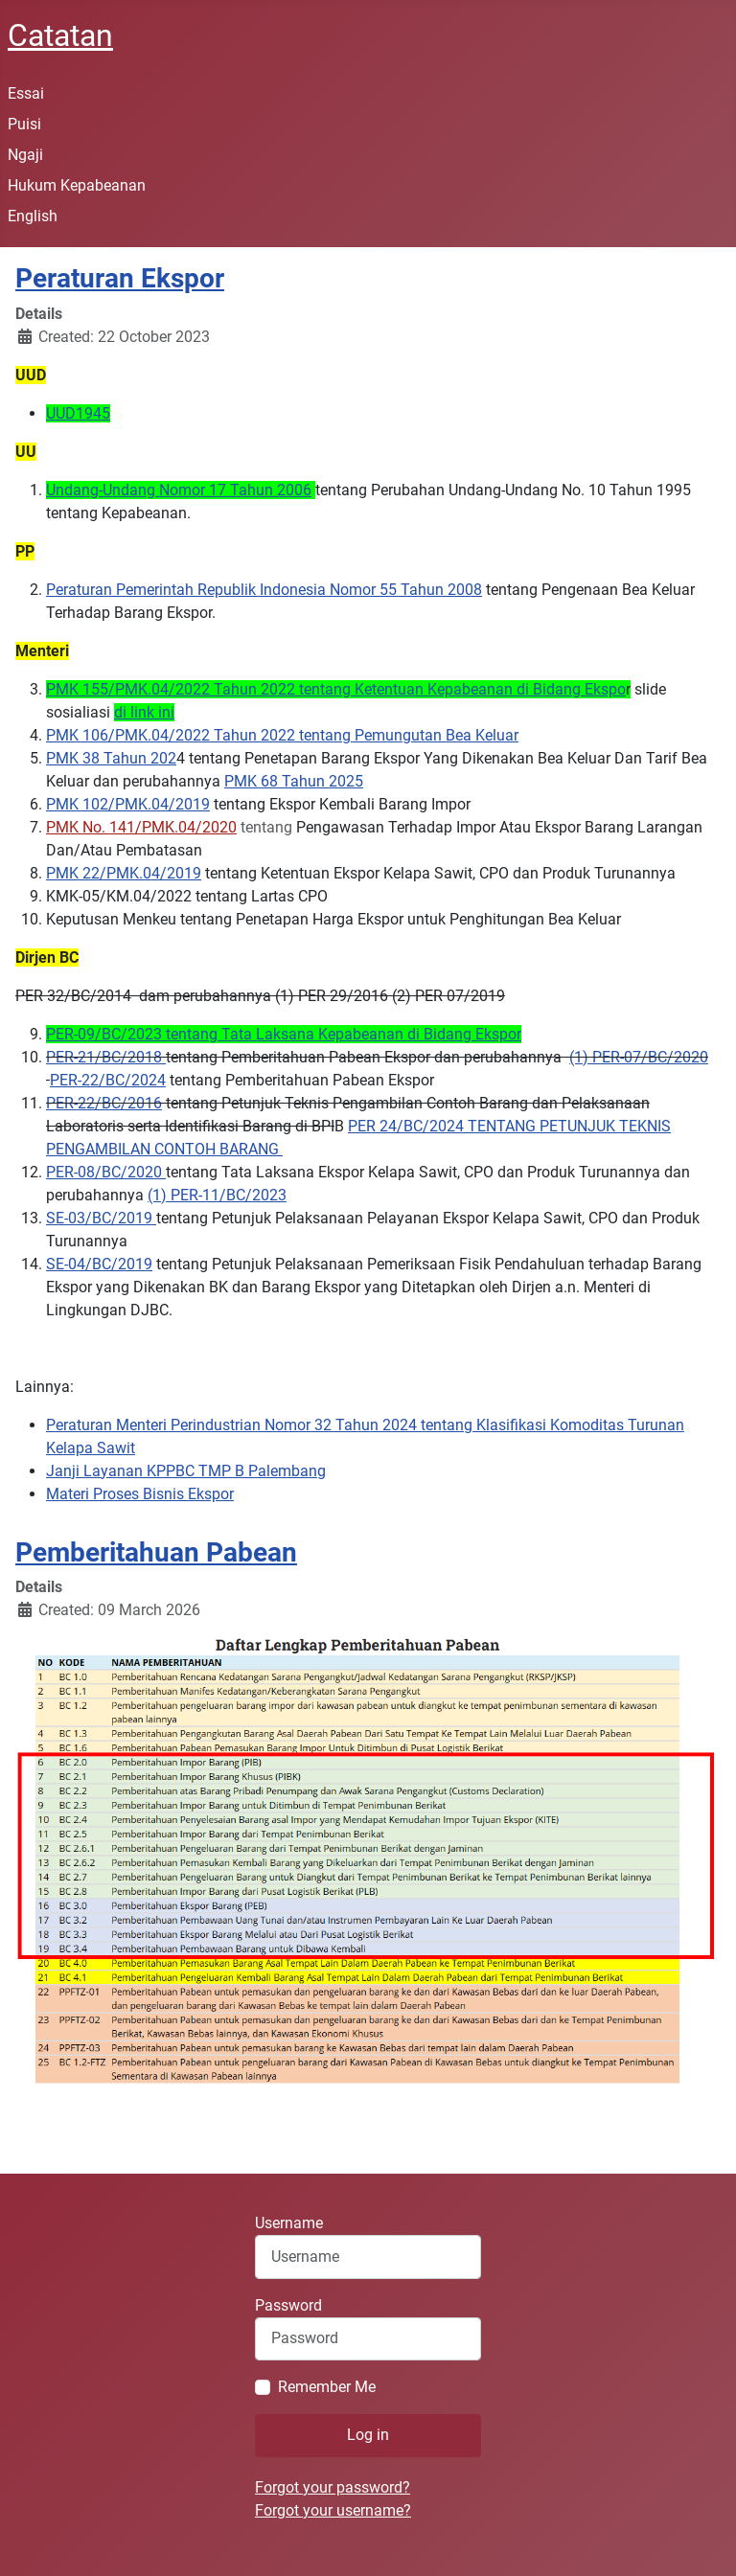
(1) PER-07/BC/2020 (638, 1057)
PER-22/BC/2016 (104, 1103)
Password (288, 2305)
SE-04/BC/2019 (99, 1264)
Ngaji (25, 155)
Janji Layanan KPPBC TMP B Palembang (186, 1471)
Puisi (24, 124)
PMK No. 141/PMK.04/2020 (141, 827)
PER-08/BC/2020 (106, 1172)
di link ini (144, 712)
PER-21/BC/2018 (106, 1057)
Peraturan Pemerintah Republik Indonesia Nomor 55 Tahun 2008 (264, 590)
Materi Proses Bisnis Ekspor (140, 1494)
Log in (368, 2435)
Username (289, 2223)
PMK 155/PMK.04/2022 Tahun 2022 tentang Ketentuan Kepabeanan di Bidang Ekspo (336, 689)
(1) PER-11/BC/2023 (217, 1195)
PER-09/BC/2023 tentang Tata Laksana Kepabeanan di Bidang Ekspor (283, 1034)
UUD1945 (78, 413)
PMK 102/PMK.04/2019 (128, 804)
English (33, 216)
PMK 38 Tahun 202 (111, 758)
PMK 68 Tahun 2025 (293, 781)
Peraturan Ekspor (119, 278)
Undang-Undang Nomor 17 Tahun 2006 (178, 490)
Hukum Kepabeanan (77, 185)
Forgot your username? (333, 2510)
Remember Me (327, 2387)
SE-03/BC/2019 (101, 1218)
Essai (26, 93)
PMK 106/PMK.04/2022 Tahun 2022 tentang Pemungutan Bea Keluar (282, 735)
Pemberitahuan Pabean (156, 1552)
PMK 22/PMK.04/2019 (123, 873)
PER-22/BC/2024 (108, 1080)
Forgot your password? (332, 2487)
